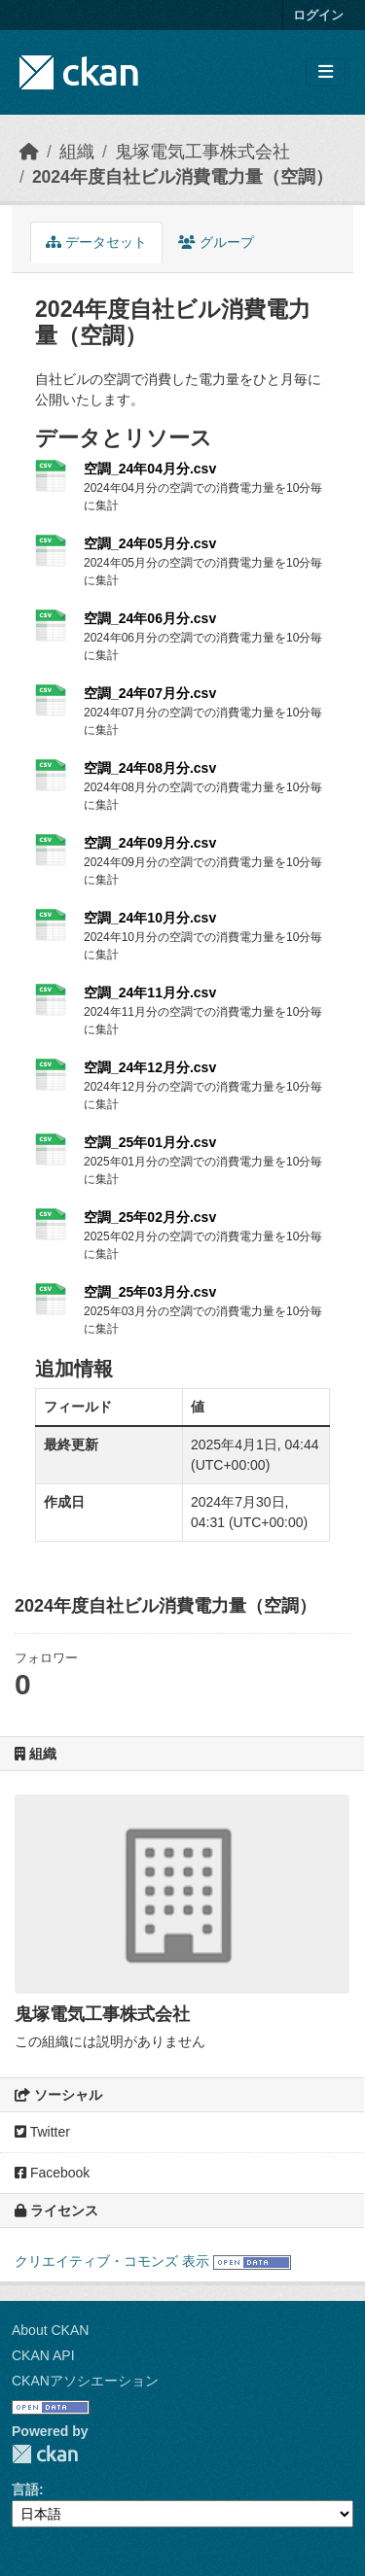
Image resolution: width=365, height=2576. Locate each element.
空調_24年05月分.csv (150, 543)
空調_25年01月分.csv (150, 1142)
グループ (216, 242)
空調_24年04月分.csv (150, 468)
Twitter (42, 2132)
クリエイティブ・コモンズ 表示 (112, 2261)
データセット (96, 242)
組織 (76, 151)
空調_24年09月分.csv (150, 843)
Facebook (52, 2172)
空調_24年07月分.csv (150, 693)
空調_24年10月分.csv (150, 917)
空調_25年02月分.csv (150, 1217)
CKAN (45, 2454)
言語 (25, 2489)
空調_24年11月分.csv (150, 992)
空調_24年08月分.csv (150, 768)
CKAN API (43, 2355)
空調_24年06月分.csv (150, 618)
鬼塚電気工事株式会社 (202, 151)
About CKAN (50, 2330)
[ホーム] (29, 151)
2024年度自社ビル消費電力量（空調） (182, 177)
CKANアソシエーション (85, 2380)
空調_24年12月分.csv (150, 1067)
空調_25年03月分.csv (150, 1292)
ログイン (318, 15)
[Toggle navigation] (326, 72)
